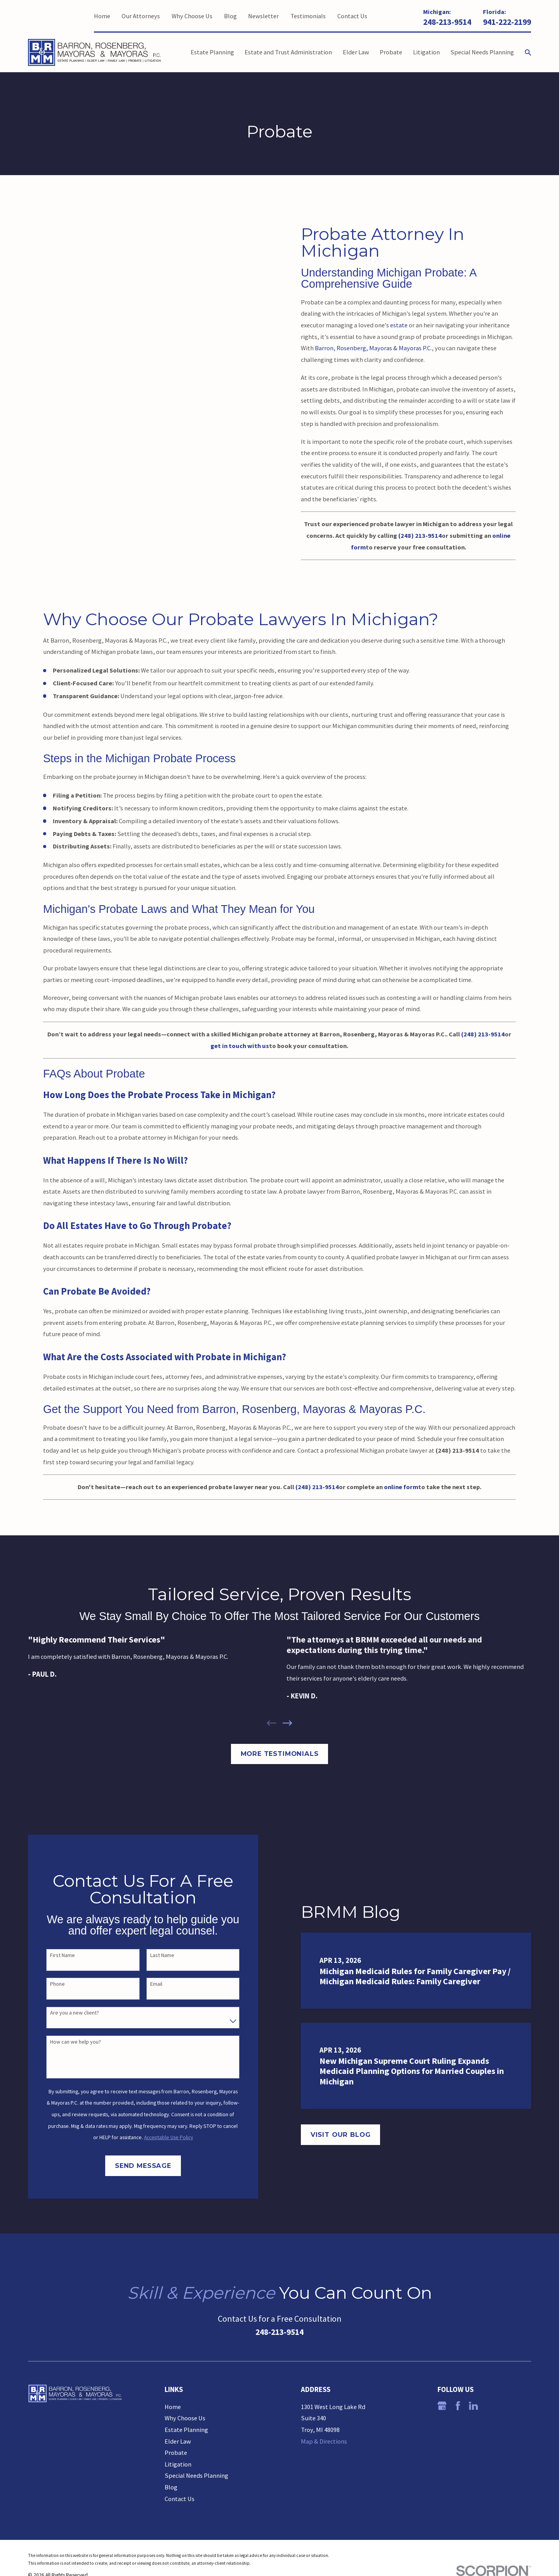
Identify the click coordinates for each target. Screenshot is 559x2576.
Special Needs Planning (196, 2475)
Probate (176, 2452)
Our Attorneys (141, 16)
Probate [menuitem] (391, 52)
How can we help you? (65, 2042)
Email (146, 1984)
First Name (52, 1955)
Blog (230, 16)
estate (399, 325)
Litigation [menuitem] (426, 52)
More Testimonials (280, 1753)
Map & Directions (324, 2441)
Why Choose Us (192, 16)
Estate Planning (186, 2429)
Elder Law (178, 2441)
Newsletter (263, 16)
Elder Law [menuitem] (356, 52)
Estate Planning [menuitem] (212, 52)
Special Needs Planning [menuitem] (482, 52)
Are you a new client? (64, 2012)
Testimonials (308, 16)
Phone (47, 1984)
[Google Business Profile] (441, 2405)
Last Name (152, 1955)
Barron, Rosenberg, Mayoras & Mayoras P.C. (373, 348)
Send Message (133, 2165)
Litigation (178, 2464)
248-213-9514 (447, 22)
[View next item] (287, 1723)
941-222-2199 (507, 22)
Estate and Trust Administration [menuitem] (288, 52)
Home (102, 16)
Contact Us (352, 16)
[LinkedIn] (473, 2405)
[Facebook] (457, 2405)
